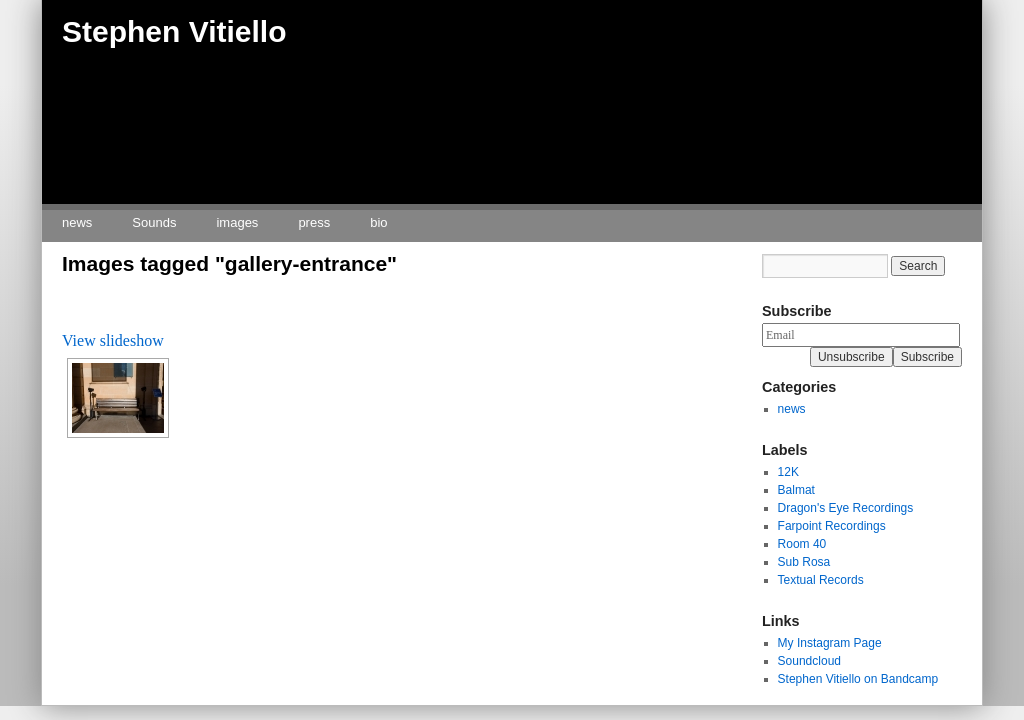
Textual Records (821, 580)
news (77, 222)
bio (378, 222)
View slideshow (113, 340)
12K (788, 472)
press (314, 222)
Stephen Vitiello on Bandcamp (858, 679)
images (237, 222)
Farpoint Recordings (832, 526)
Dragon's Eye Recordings (846, 508)
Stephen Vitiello (174, 31)
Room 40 (802, 544)
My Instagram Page (830, 643)
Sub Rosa (804, 562)
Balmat (796, 490)
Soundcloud (809, 661)
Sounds (154, 222)
